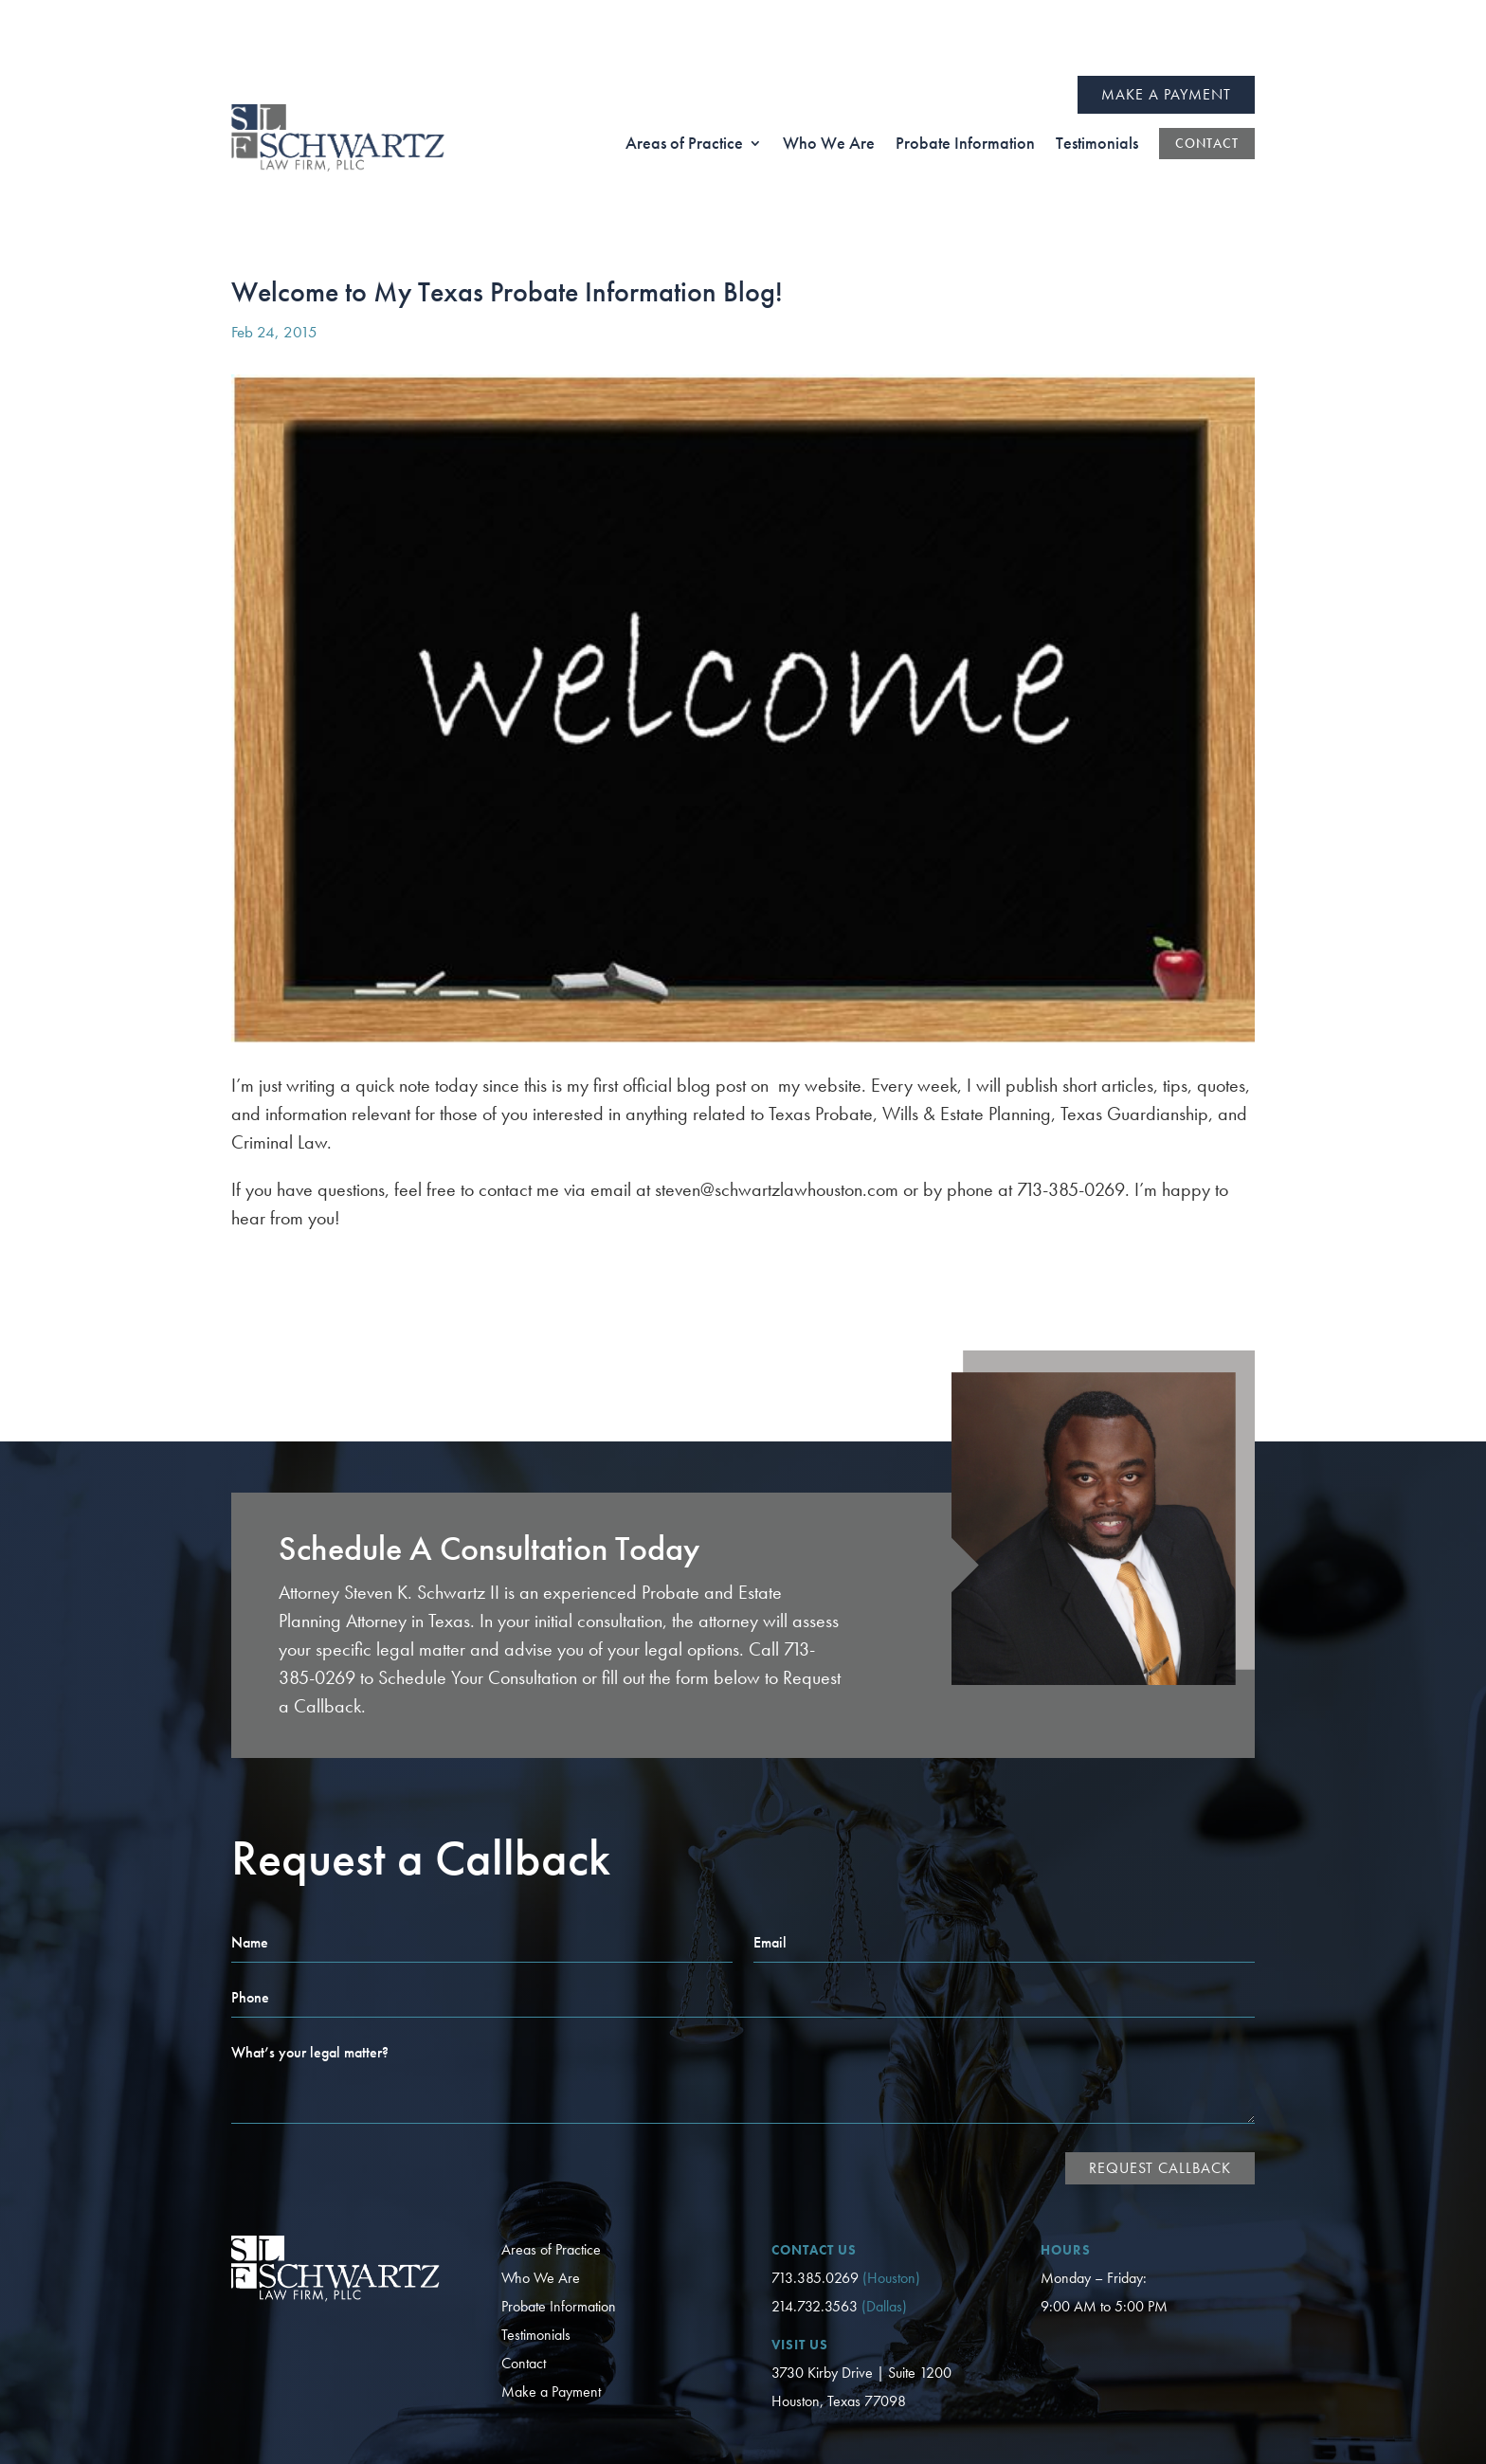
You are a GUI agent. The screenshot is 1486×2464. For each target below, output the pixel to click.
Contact (523, 2287)
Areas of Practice (551, 2173)
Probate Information (558, 2230)
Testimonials (536, 2259)
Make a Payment (1166, 18)
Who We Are (540, 2202)
